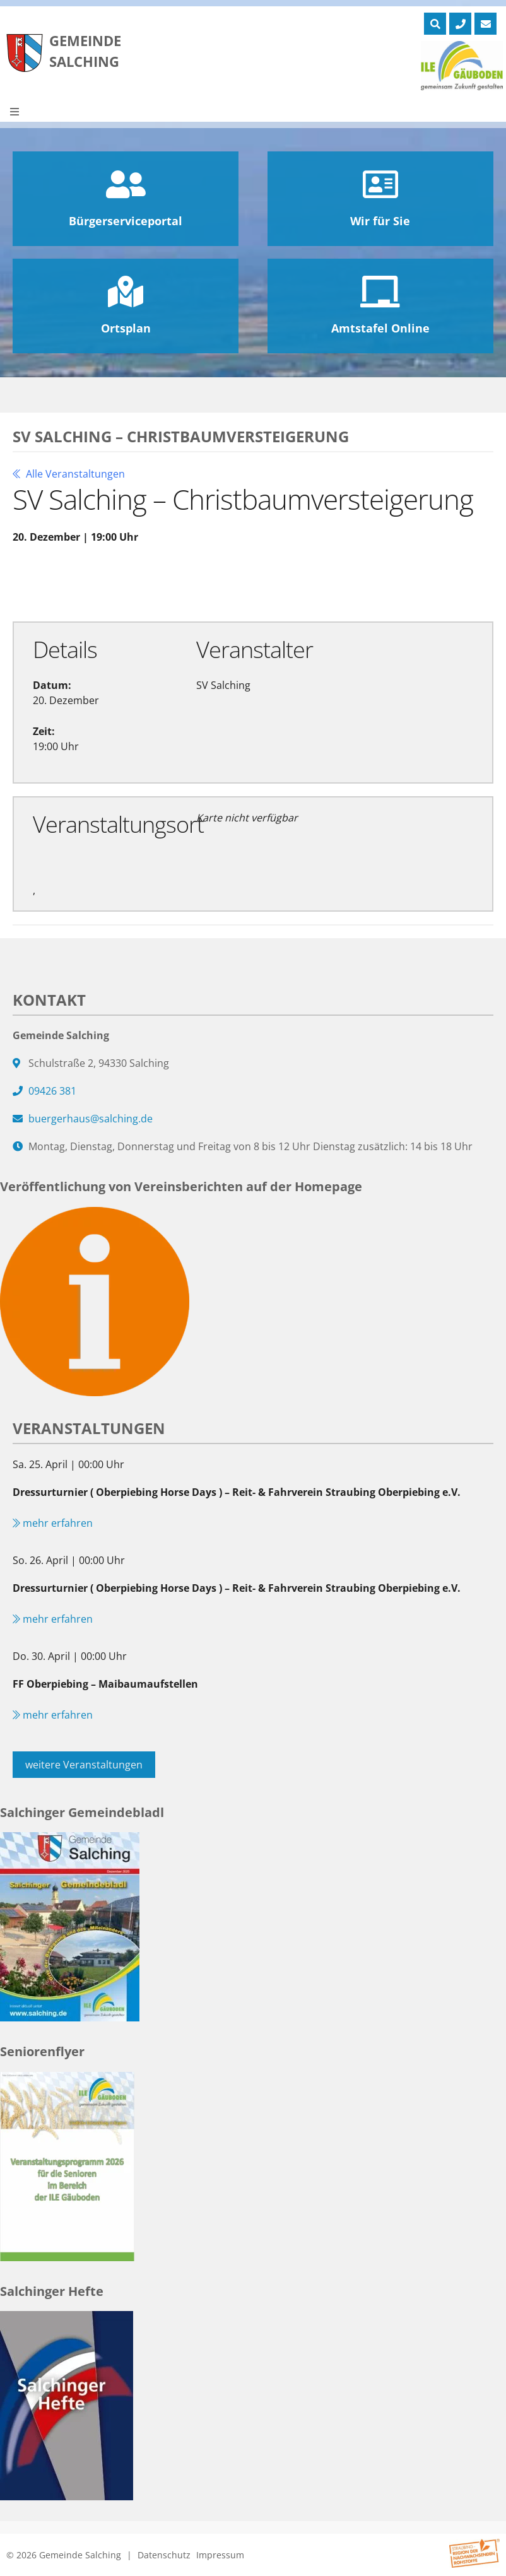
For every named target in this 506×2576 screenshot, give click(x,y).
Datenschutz (164, 2555)
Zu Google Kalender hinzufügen (107, 582)
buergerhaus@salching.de (90, 1119)
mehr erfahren (53, 1523)
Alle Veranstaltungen (69, 474)
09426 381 (52, 1091)
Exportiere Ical (264, 582)
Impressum (220, 2555)
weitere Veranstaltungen (84, 1765)
